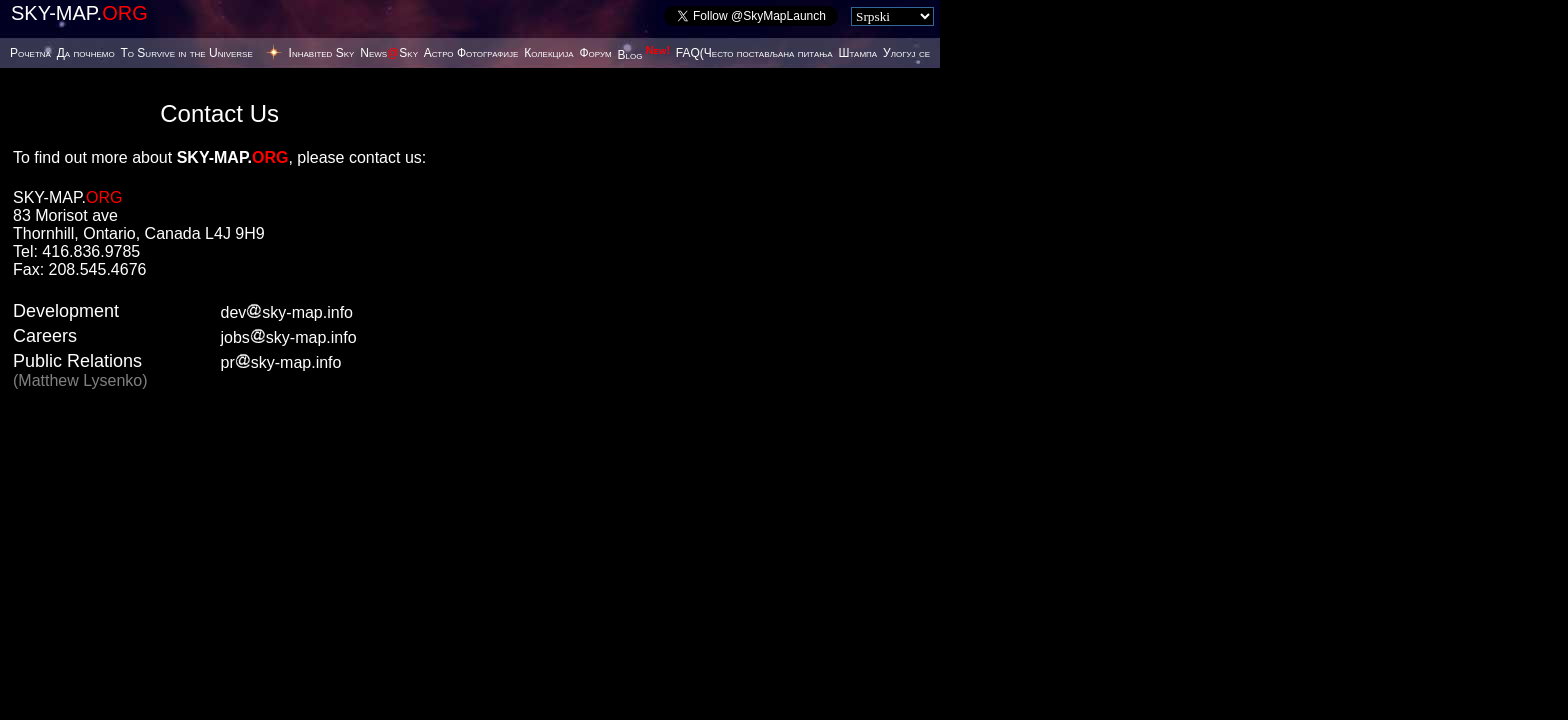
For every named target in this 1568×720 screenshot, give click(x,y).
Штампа (857, 53)
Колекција (548, 53)
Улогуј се (906, 53)
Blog (643, 55)
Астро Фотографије (471, 53)
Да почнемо (86, 53)
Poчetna (30, 53)
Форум (595, 53)
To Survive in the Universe (186, 53)
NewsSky (389, 53)
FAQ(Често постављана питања (754, 53)
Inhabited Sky (322, 53)
